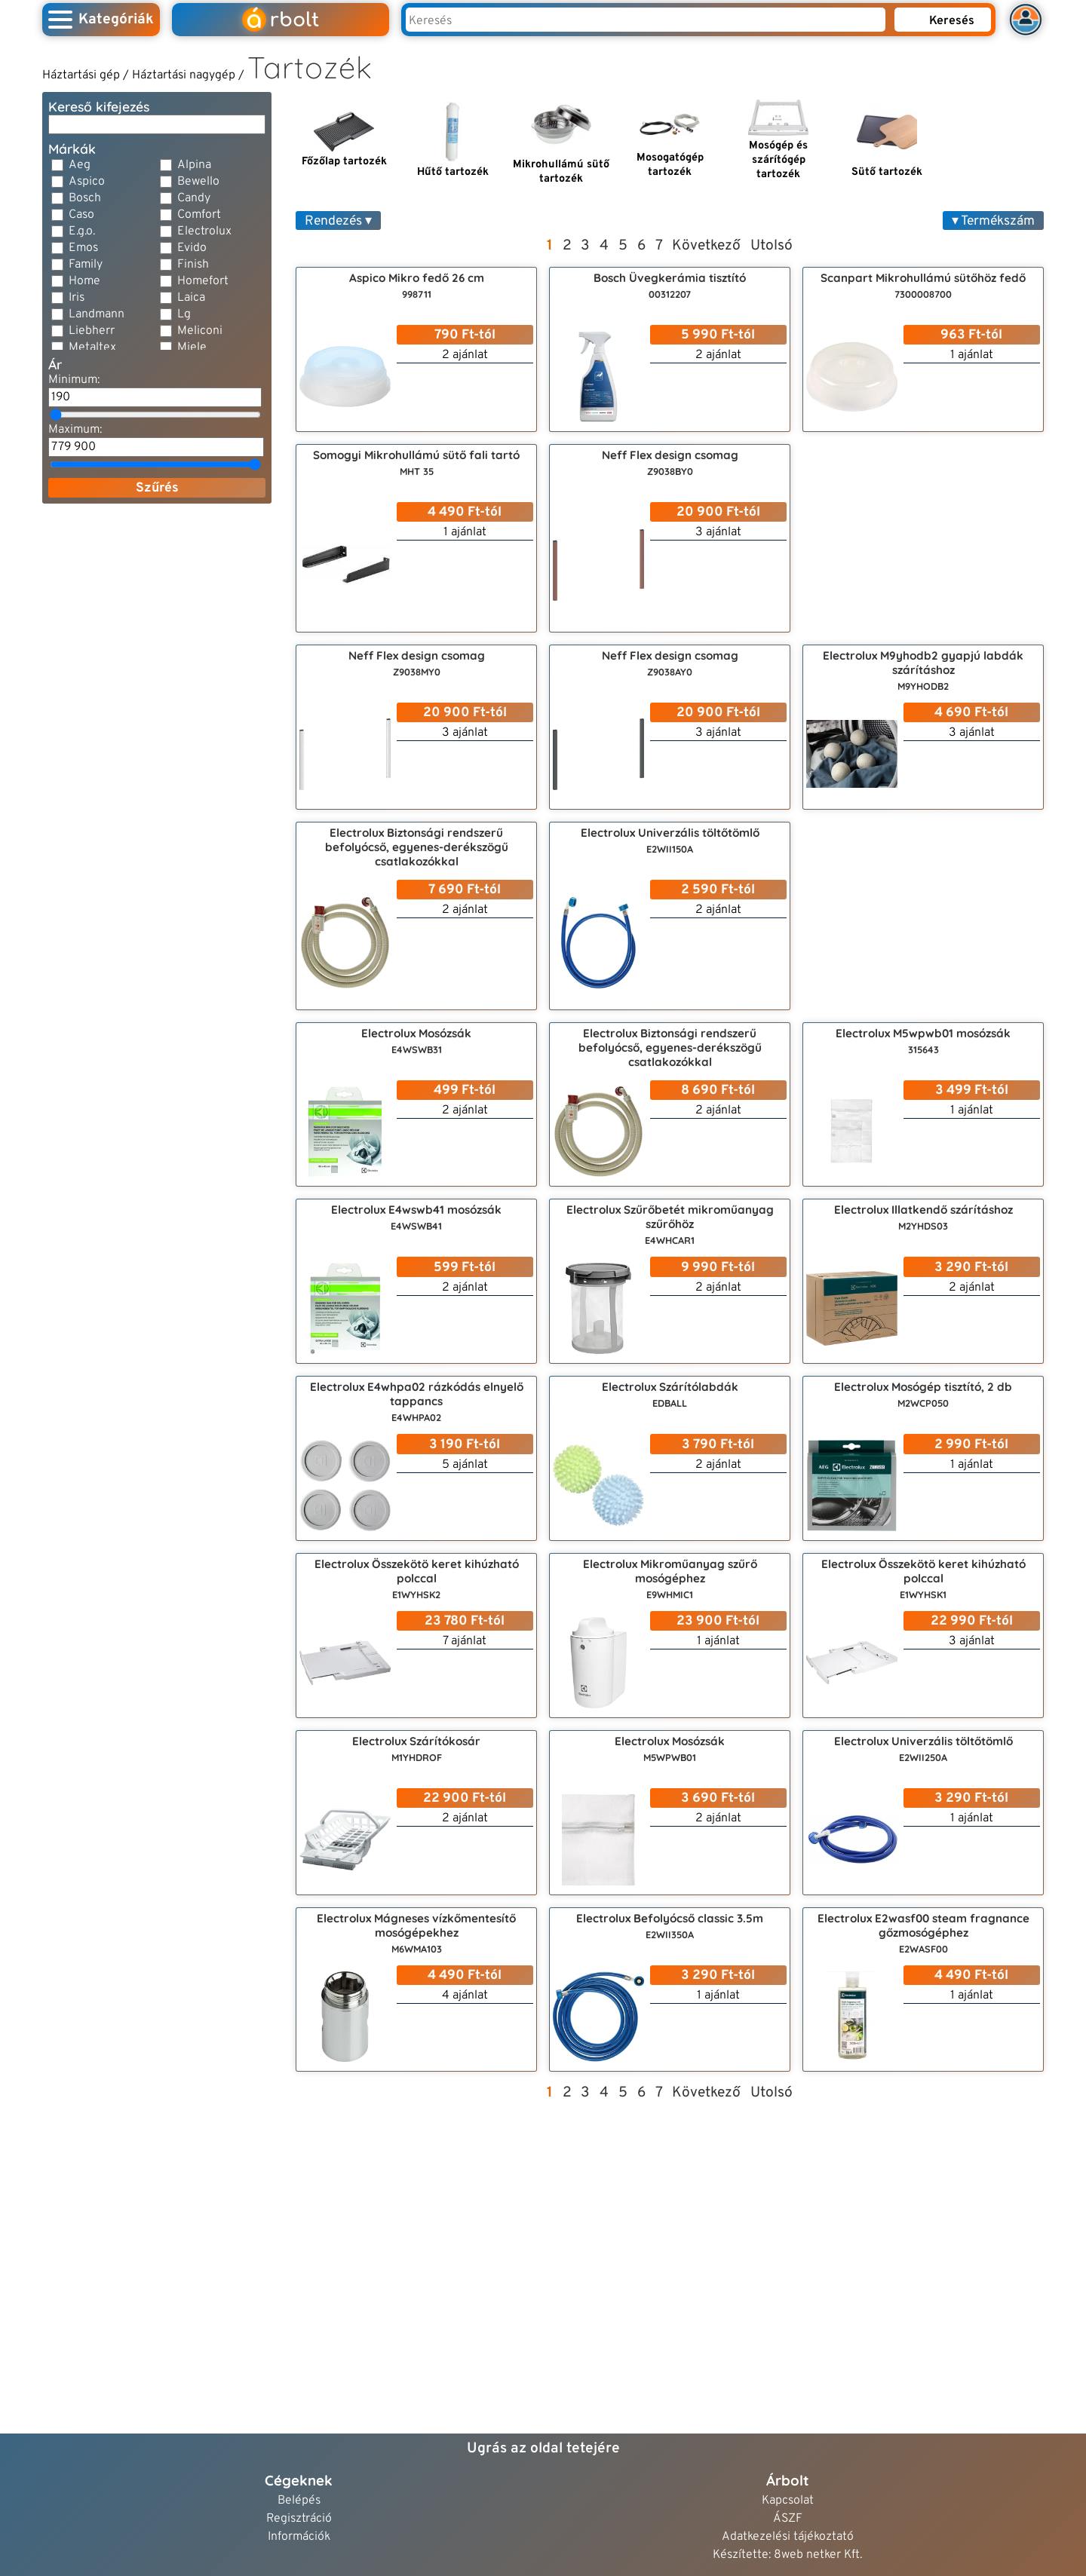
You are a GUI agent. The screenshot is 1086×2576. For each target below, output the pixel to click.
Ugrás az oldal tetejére (543, 2449)
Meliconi (199, 330)
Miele (192, 347)
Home (84, 281)
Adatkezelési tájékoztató (788, 2537)
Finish (193, 264)
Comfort (199, 214)
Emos (83, 248)
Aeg (79, 165)
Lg (184, 314)
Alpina (194, 165)
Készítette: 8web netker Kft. (787, 2555)
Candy (193, 198)
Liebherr (92, 330)
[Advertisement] (157, 610)
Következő (706, 246)
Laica (191, 297)
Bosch (85, 198)
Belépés (299, 2501)
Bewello (198, 181)
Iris (76, 297)
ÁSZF (787, 2519)
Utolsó (771, 246)
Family (86, 264)
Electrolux (204, 231)
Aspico (87, 181)
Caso (81, 214)
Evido (192, 248)
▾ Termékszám (993, 221)
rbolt (280, 20)
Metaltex (92, 347)
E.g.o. (82, 231)
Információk (299, 2537)
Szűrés (157, 488)
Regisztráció (299, 2519)
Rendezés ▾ (338, 221)
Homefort (203, 281)
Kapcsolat (788, 2501)
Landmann (96, 314)
